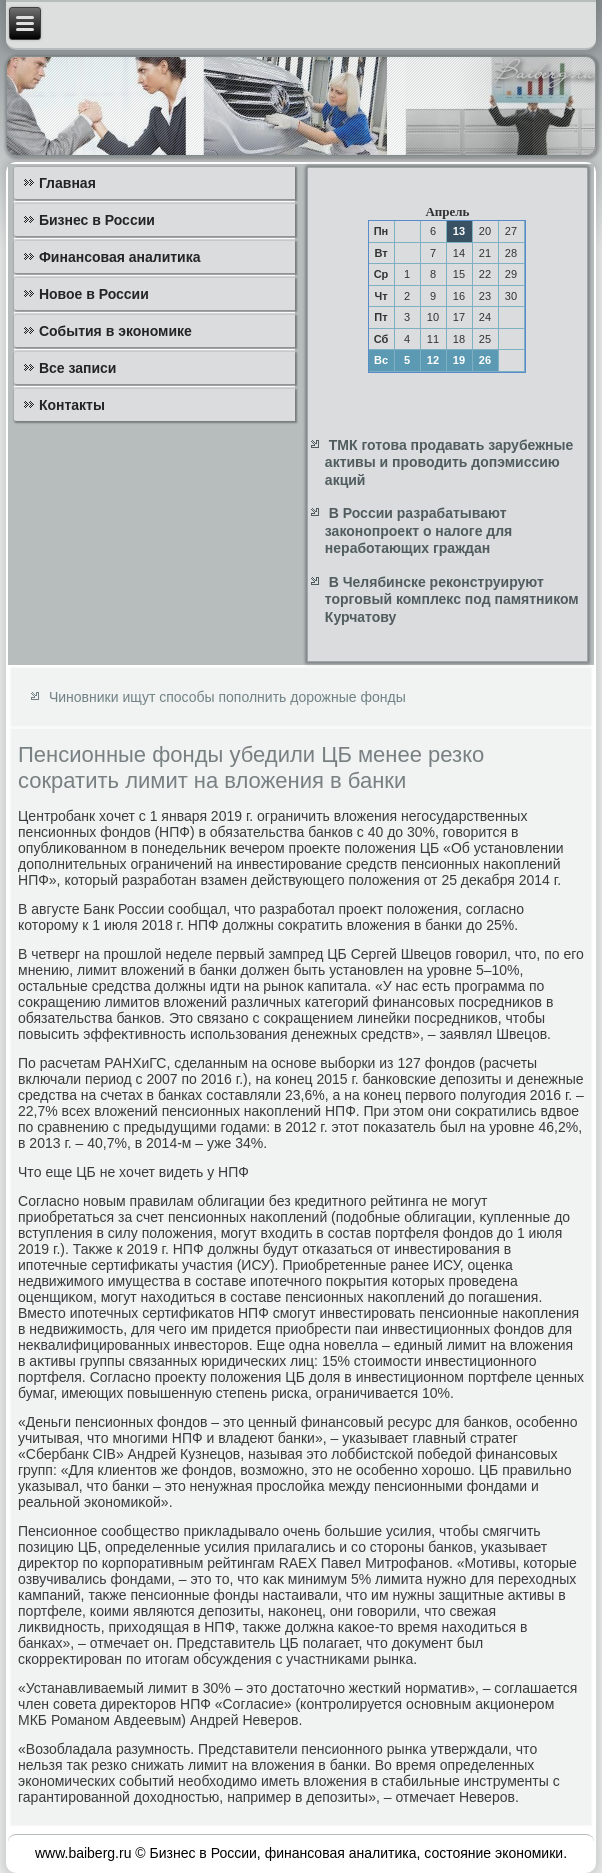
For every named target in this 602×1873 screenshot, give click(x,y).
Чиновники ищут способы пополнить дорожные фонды (227, 697)
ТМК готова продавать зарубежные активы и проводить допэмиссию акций (449, 462)
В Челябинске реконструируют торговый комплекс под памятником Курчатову (452, 599)
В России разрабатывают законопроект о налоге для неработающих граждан (418, 530)
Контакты (72, 405)
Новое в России (94, 294)
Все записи (78, 368)
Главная (67, 183)
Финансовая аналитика (120, 257)
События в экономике (115, 331)
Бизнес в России (97, 220)
